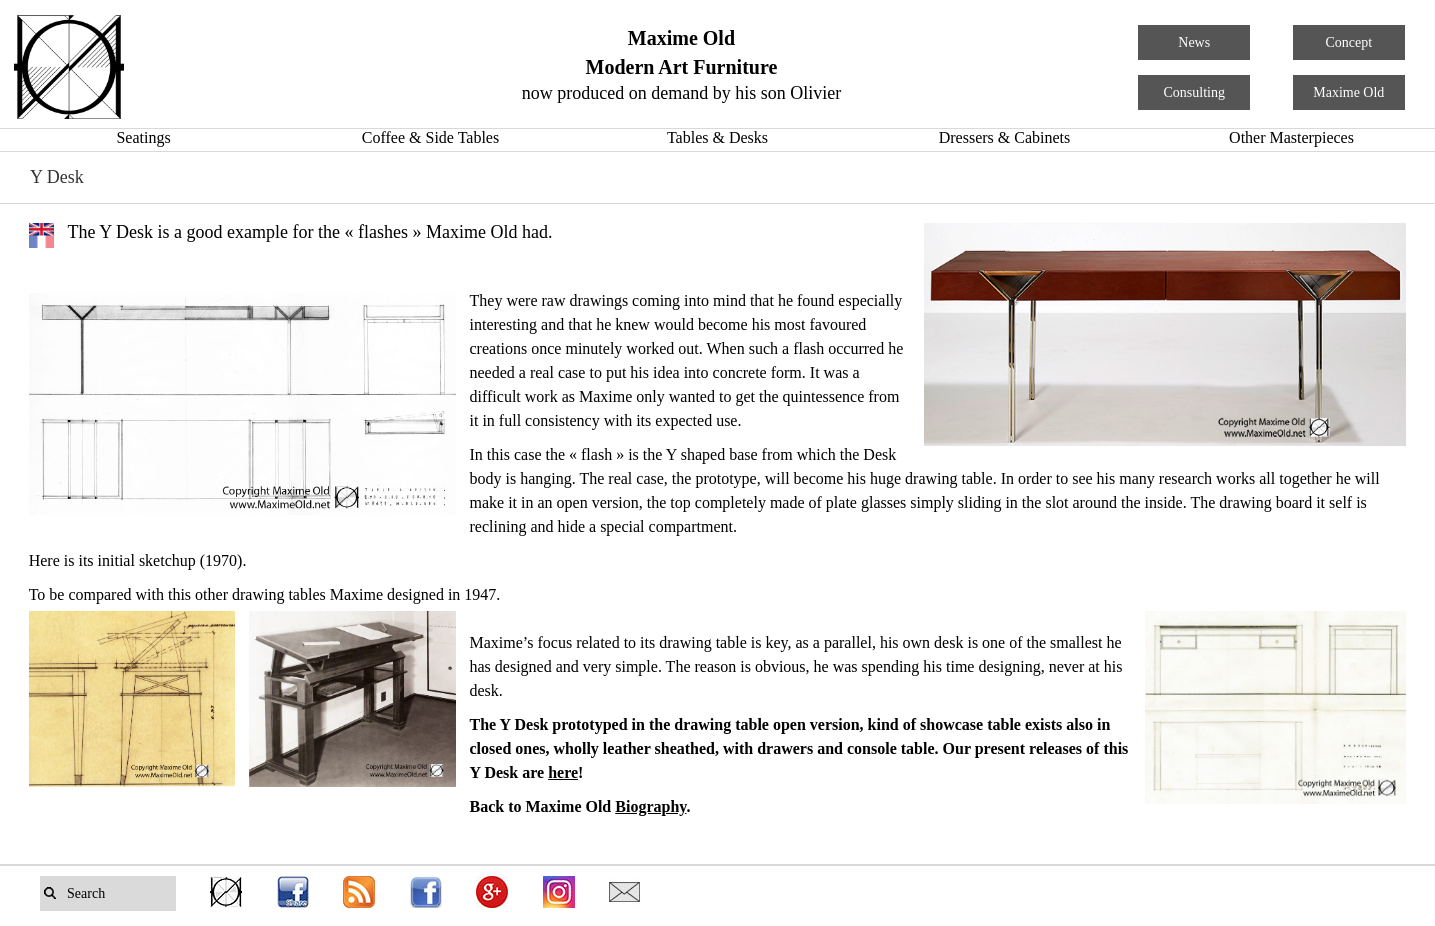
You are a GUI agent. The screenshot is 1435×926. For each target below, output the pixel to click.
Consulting (1194, 92)
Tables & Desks (717, 137)
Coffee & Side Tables (430, 137)
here (563, 772)
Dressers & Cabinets (1005, 137)
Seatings (143, 137)
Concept (1348, 42)
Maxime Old (1348, 92)
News (1194, 42)
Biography (650, 806)
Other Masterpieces (1291, 137)
